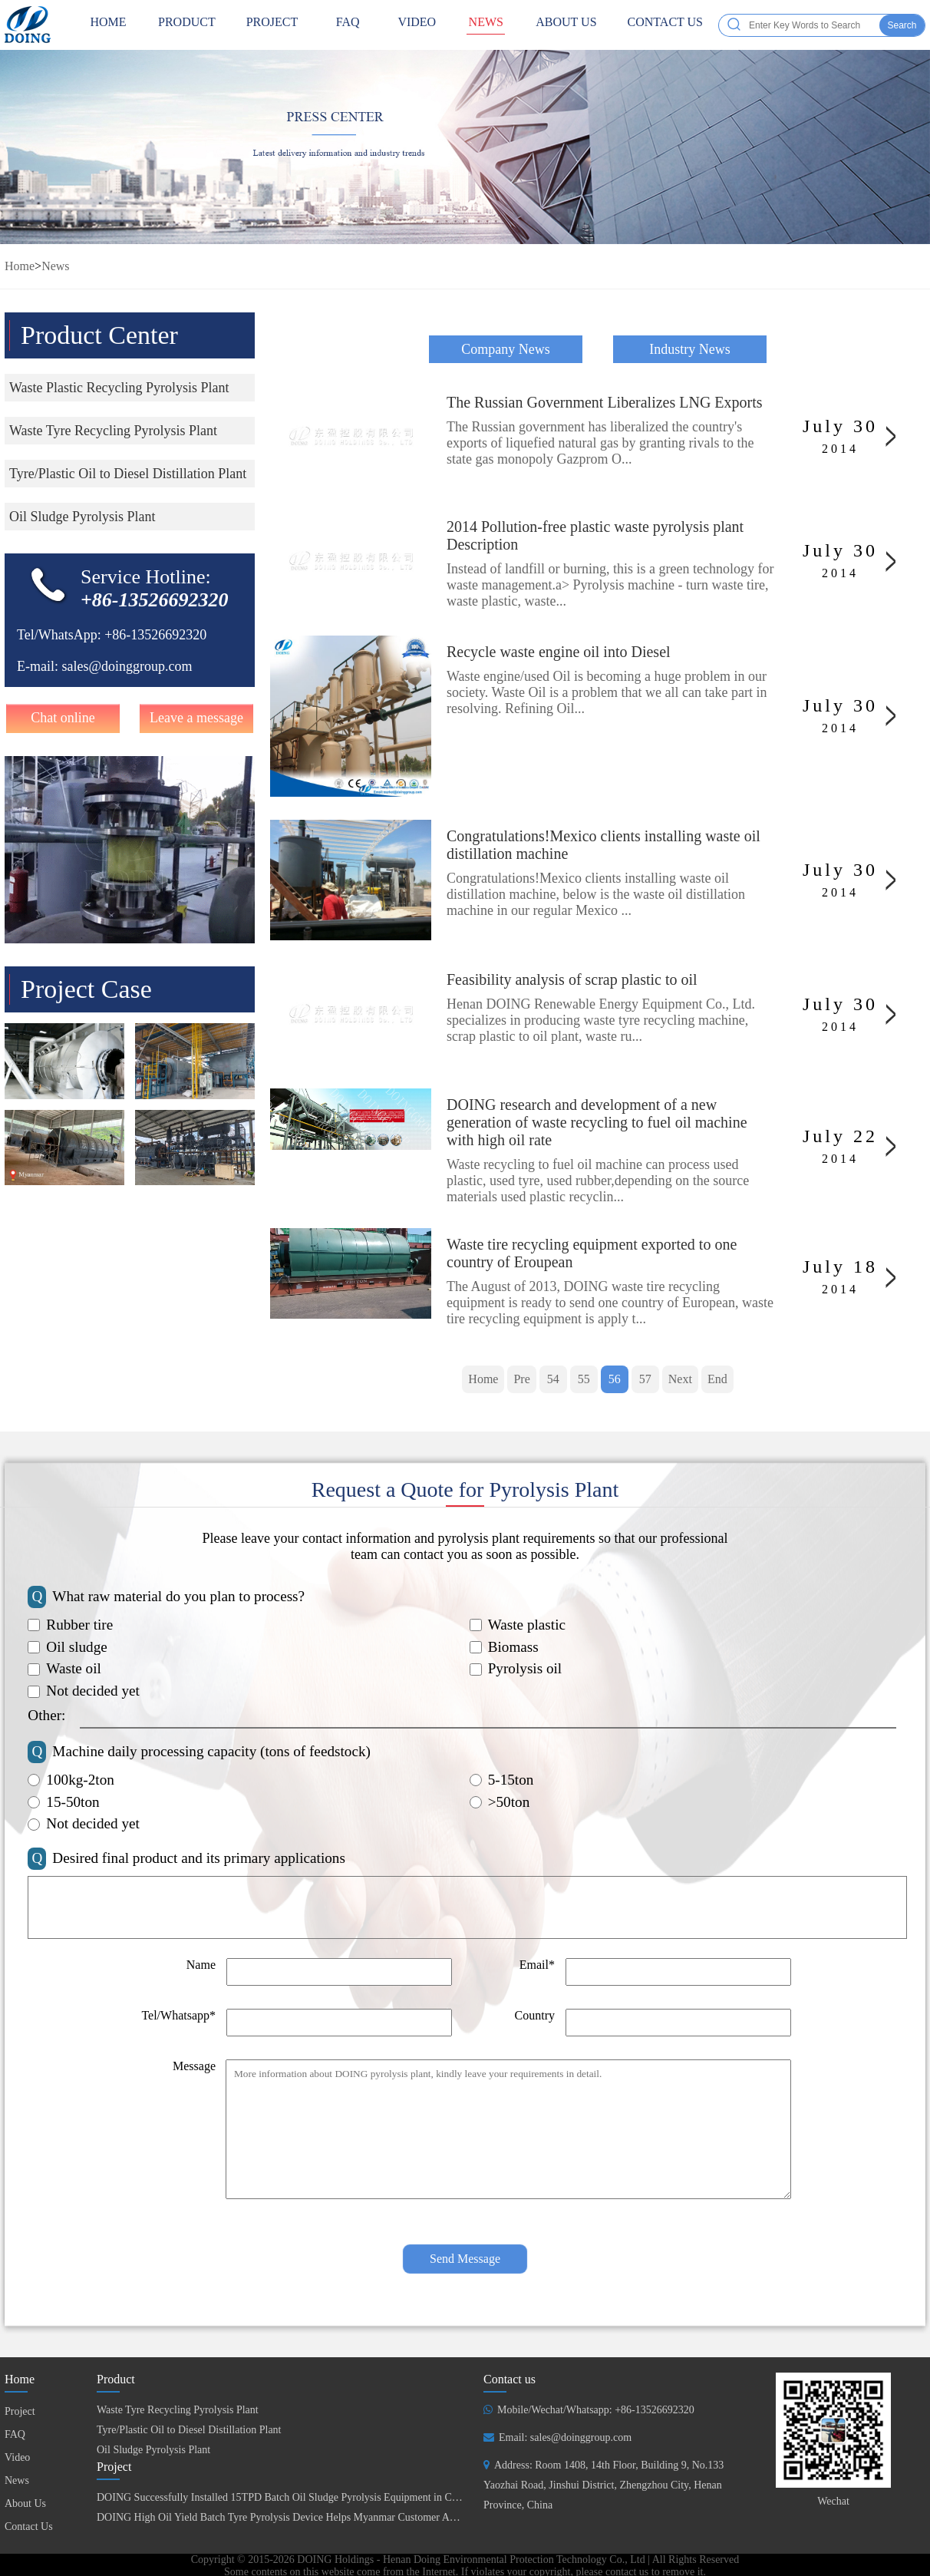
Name (201, 1964)
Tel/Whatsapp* (178, 2015)
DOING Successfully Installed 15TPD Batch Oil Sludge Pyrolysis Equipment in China (283, 2497)
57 (645, 1378)
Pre (521, 1378)
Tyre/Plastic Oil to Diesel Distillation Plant (189, 2430)
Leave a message (196, 717)
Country (535, 2015)
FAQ (347, 25)
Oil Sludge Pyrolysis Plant (153, 2449)
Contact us (509, 2379)
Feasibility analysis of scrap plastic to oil (572, 979)
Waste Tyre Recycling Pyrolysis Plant (178, 2410)
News (486, 25)
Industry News (689, 349)
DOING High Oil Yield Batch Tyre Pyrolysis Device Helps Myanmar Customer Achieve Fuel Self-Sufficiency (334, 2517)
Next (680, 1378)
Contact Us (665, 25)
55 (584, 1378)
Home (20, 265)
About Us (566, 25)
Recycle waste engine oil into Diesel (559, 651)
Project (272, 25)
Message (194, 2065)
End (717, 1378)
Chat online (63, 717)
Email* (537, 1964)
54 (553, 1378)
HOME (108, 25)
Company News (505, 349)
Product (187, 25)
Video (416, 25)
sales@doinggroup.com (126, 666)
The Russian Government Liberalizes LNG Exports (605, 402)
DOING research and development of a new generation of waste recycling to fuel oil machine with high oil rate (597, 1122)
